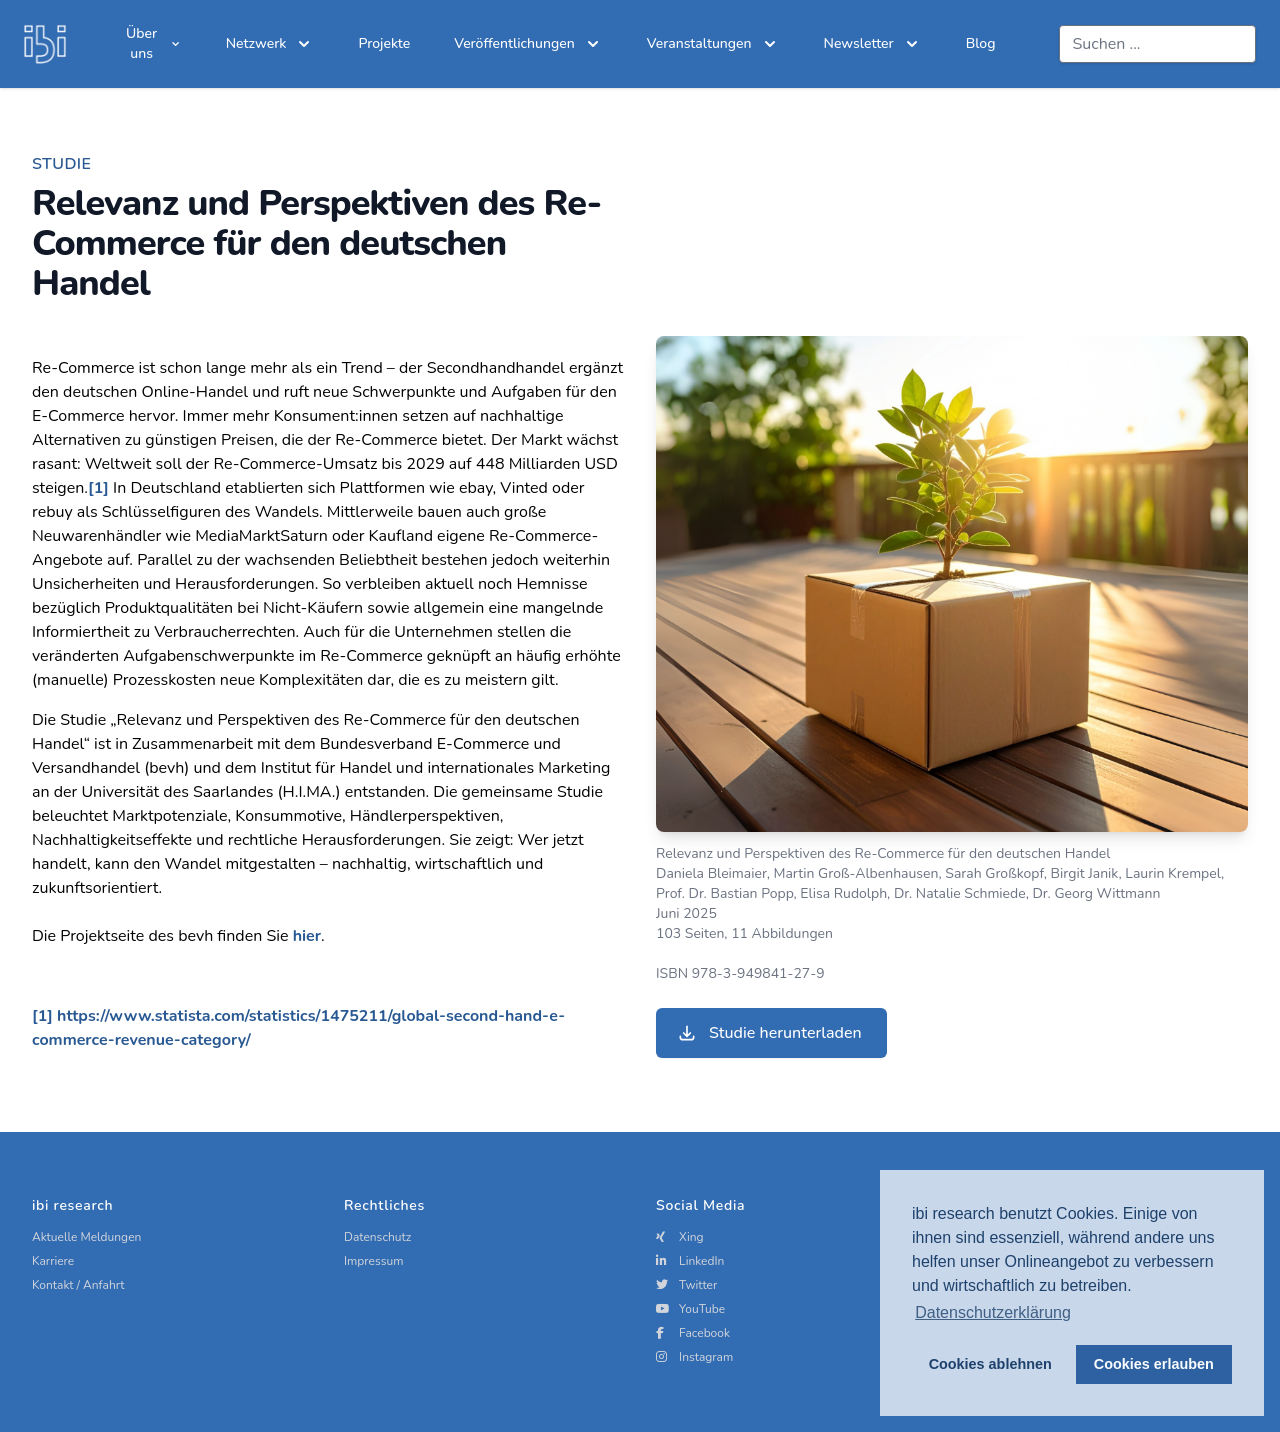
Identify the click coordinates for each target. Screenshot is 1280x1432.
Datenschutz (377, 1237)
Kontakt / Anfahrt (78, 1285)
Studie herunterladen (769, 1033)
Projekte (384, 43)
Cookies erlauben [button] (1154, 1364)
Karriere (53, 1261)
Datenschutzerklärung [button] (993, 1312)
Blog (981, 43)
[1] (98, 488)
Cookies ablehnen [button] (990, 1364)
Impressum (374, 1261)
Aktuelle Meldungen (86, 1237)
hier (307, 936)
